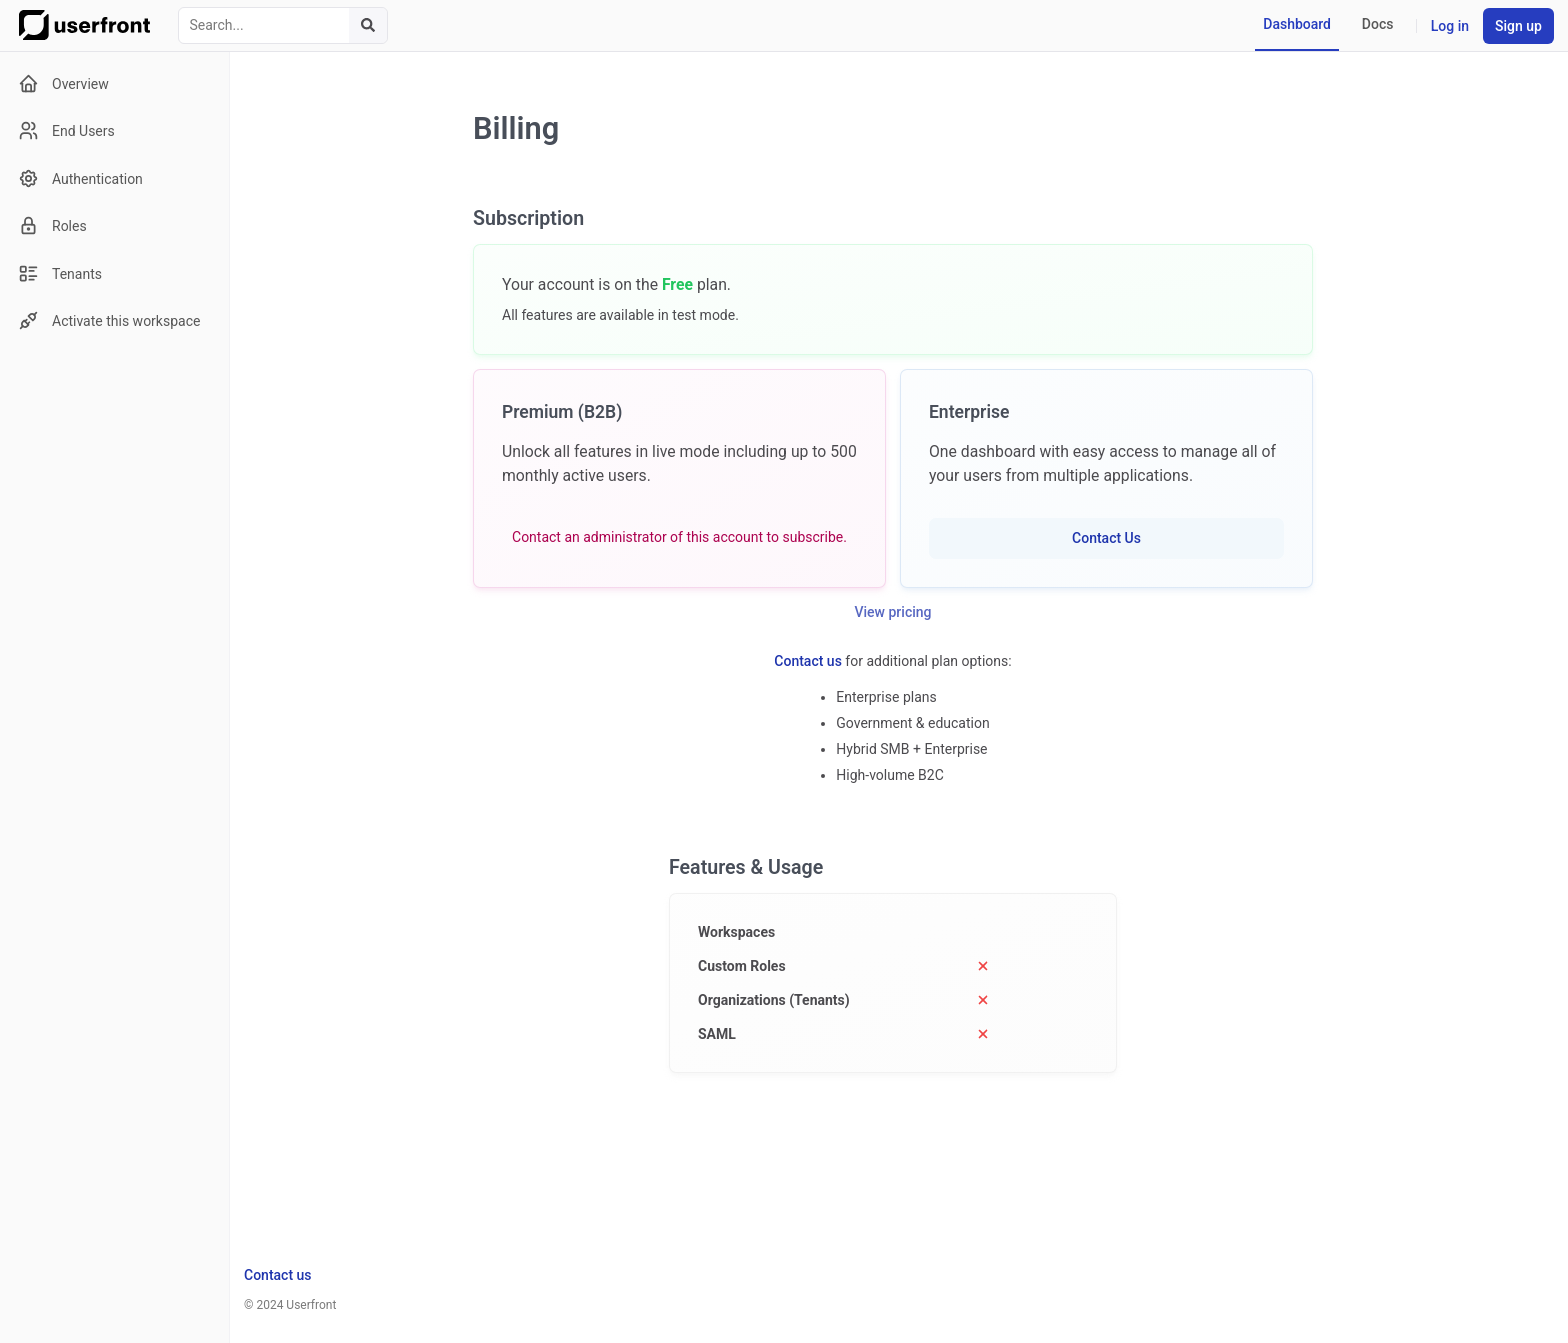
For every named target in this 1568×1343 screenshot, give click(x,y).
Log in (1450, 26)
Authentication (80, 178)
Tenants (60, 273)
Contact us (808, 661)
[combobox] (283, 25)
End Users (66, 130)
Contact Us (1106, 538)
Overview (63, 83)
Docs (1378, 24)
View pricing (893, 612)
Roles (52, 225)
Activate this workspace (109, 320)
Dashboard (1297, 24)
